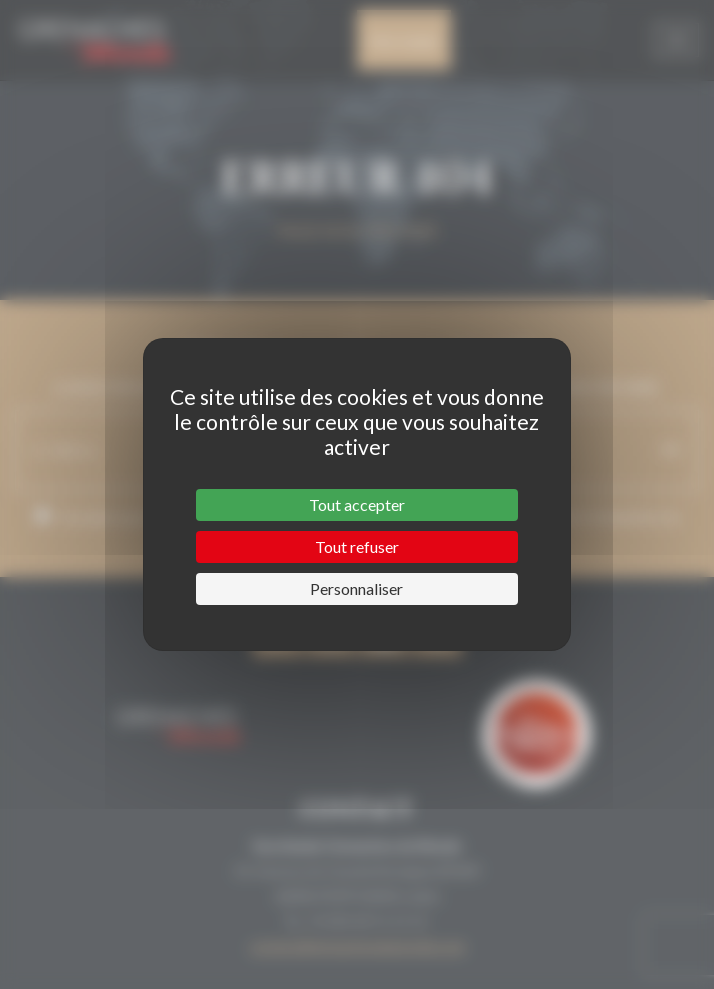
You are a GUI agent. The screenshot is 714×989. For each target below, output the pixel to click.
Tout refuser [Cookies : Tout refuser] (357, 546)
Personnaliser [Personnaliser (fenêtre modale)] (356, 588)
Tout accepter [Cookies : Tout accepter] (357, 504)
